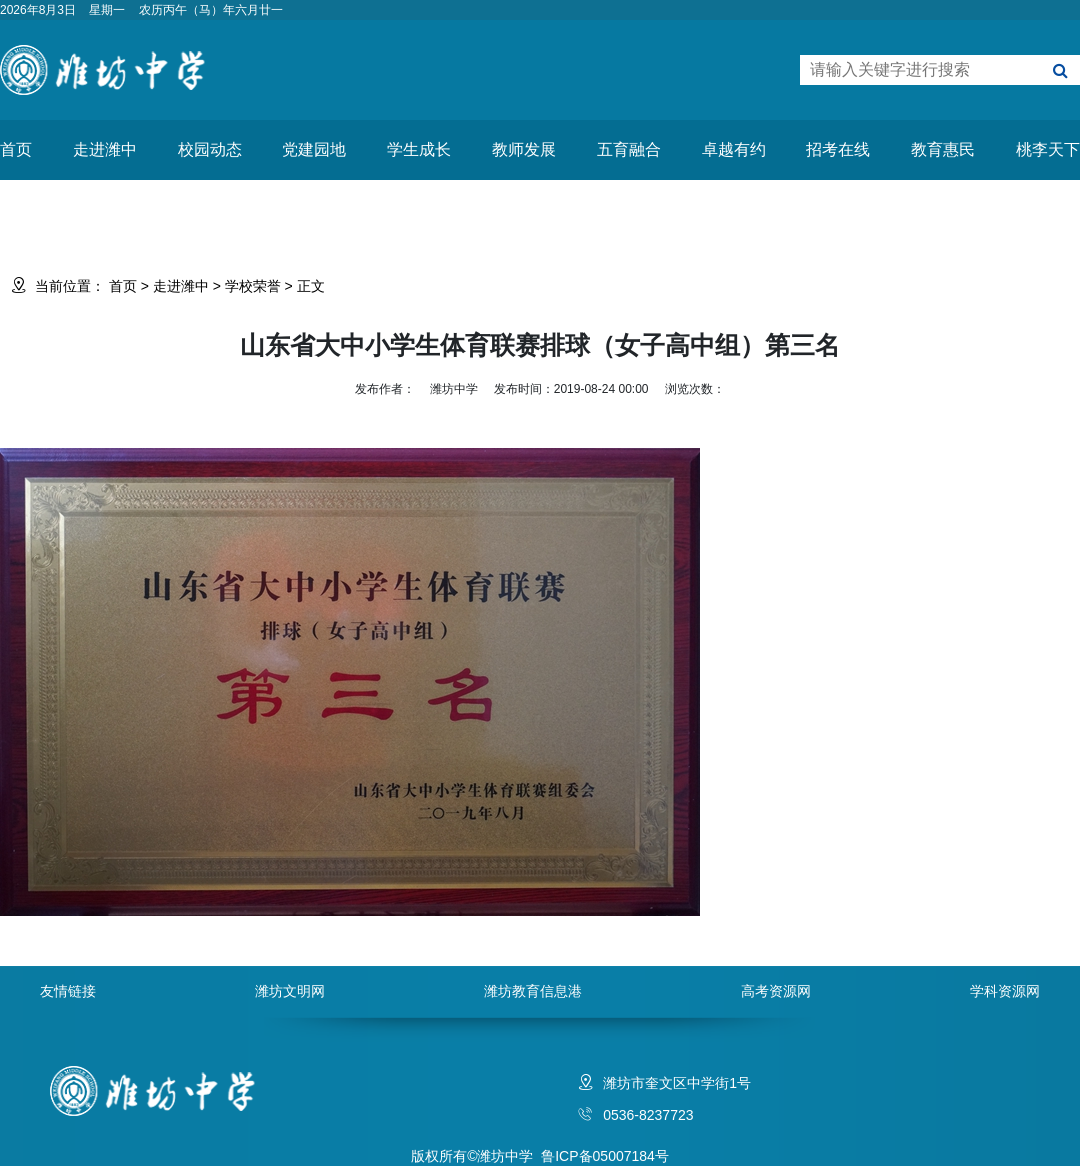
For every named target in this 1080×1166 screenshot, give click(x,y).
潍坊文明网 (290, 991)
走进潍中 (105, 149)
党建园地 (314, 149)
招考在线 (838, 149)
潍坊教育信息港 (533, 991)
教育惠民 (943, 149)
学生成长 (419, 149)
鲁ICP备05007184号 (605, 1156)
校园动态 (210, 149)
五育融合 (629, 149)
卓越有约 (734, 149)
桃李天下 (1048, 149)
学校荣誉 (253, 286)
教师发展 (524, 149)
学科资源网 (1005, 991)
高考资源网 (776, 991)
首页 (16, 149)
